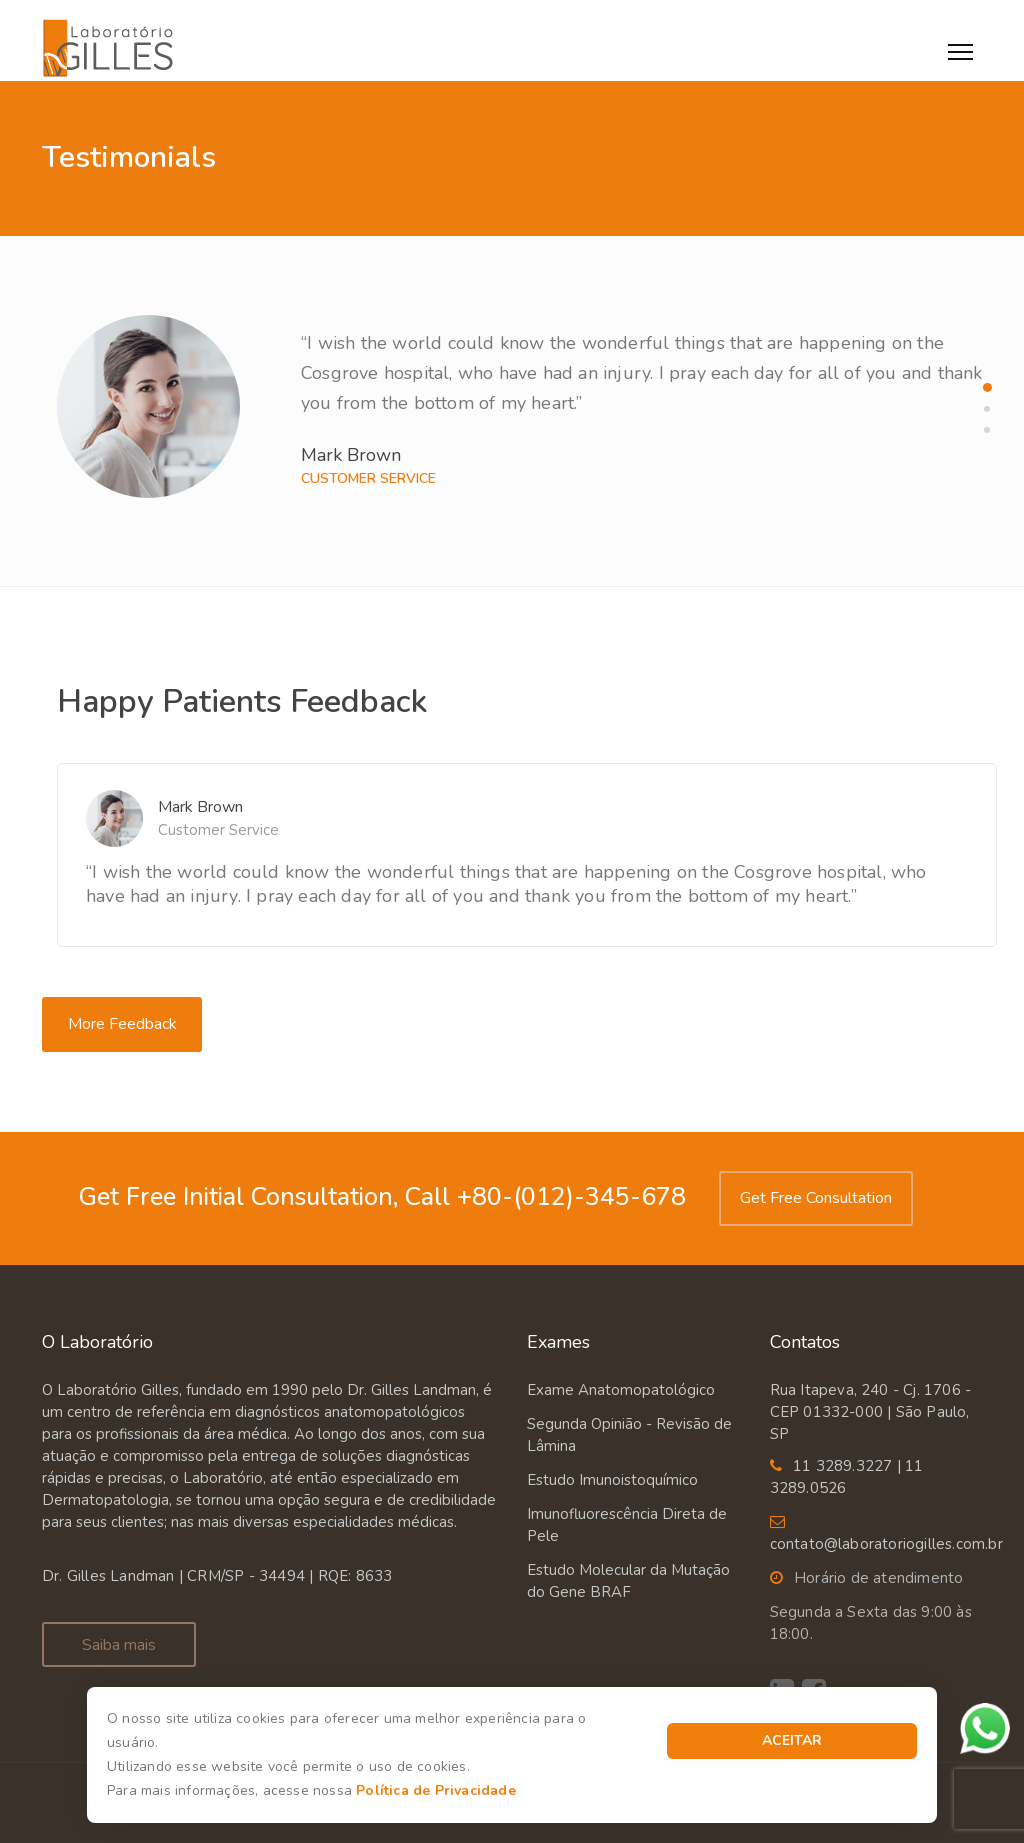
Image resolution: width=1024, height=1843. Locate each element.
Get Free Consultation (816, 1198)
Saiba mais (119, 1645)
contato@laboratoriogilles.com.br (886, 1544)
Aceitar (792, 1740)
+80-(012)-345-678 (568, 1197)
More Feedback (122, 1024)
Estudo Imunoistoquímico (612, 1480)
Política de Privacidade (436, 1790)
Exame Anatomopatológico (621, 1390)
